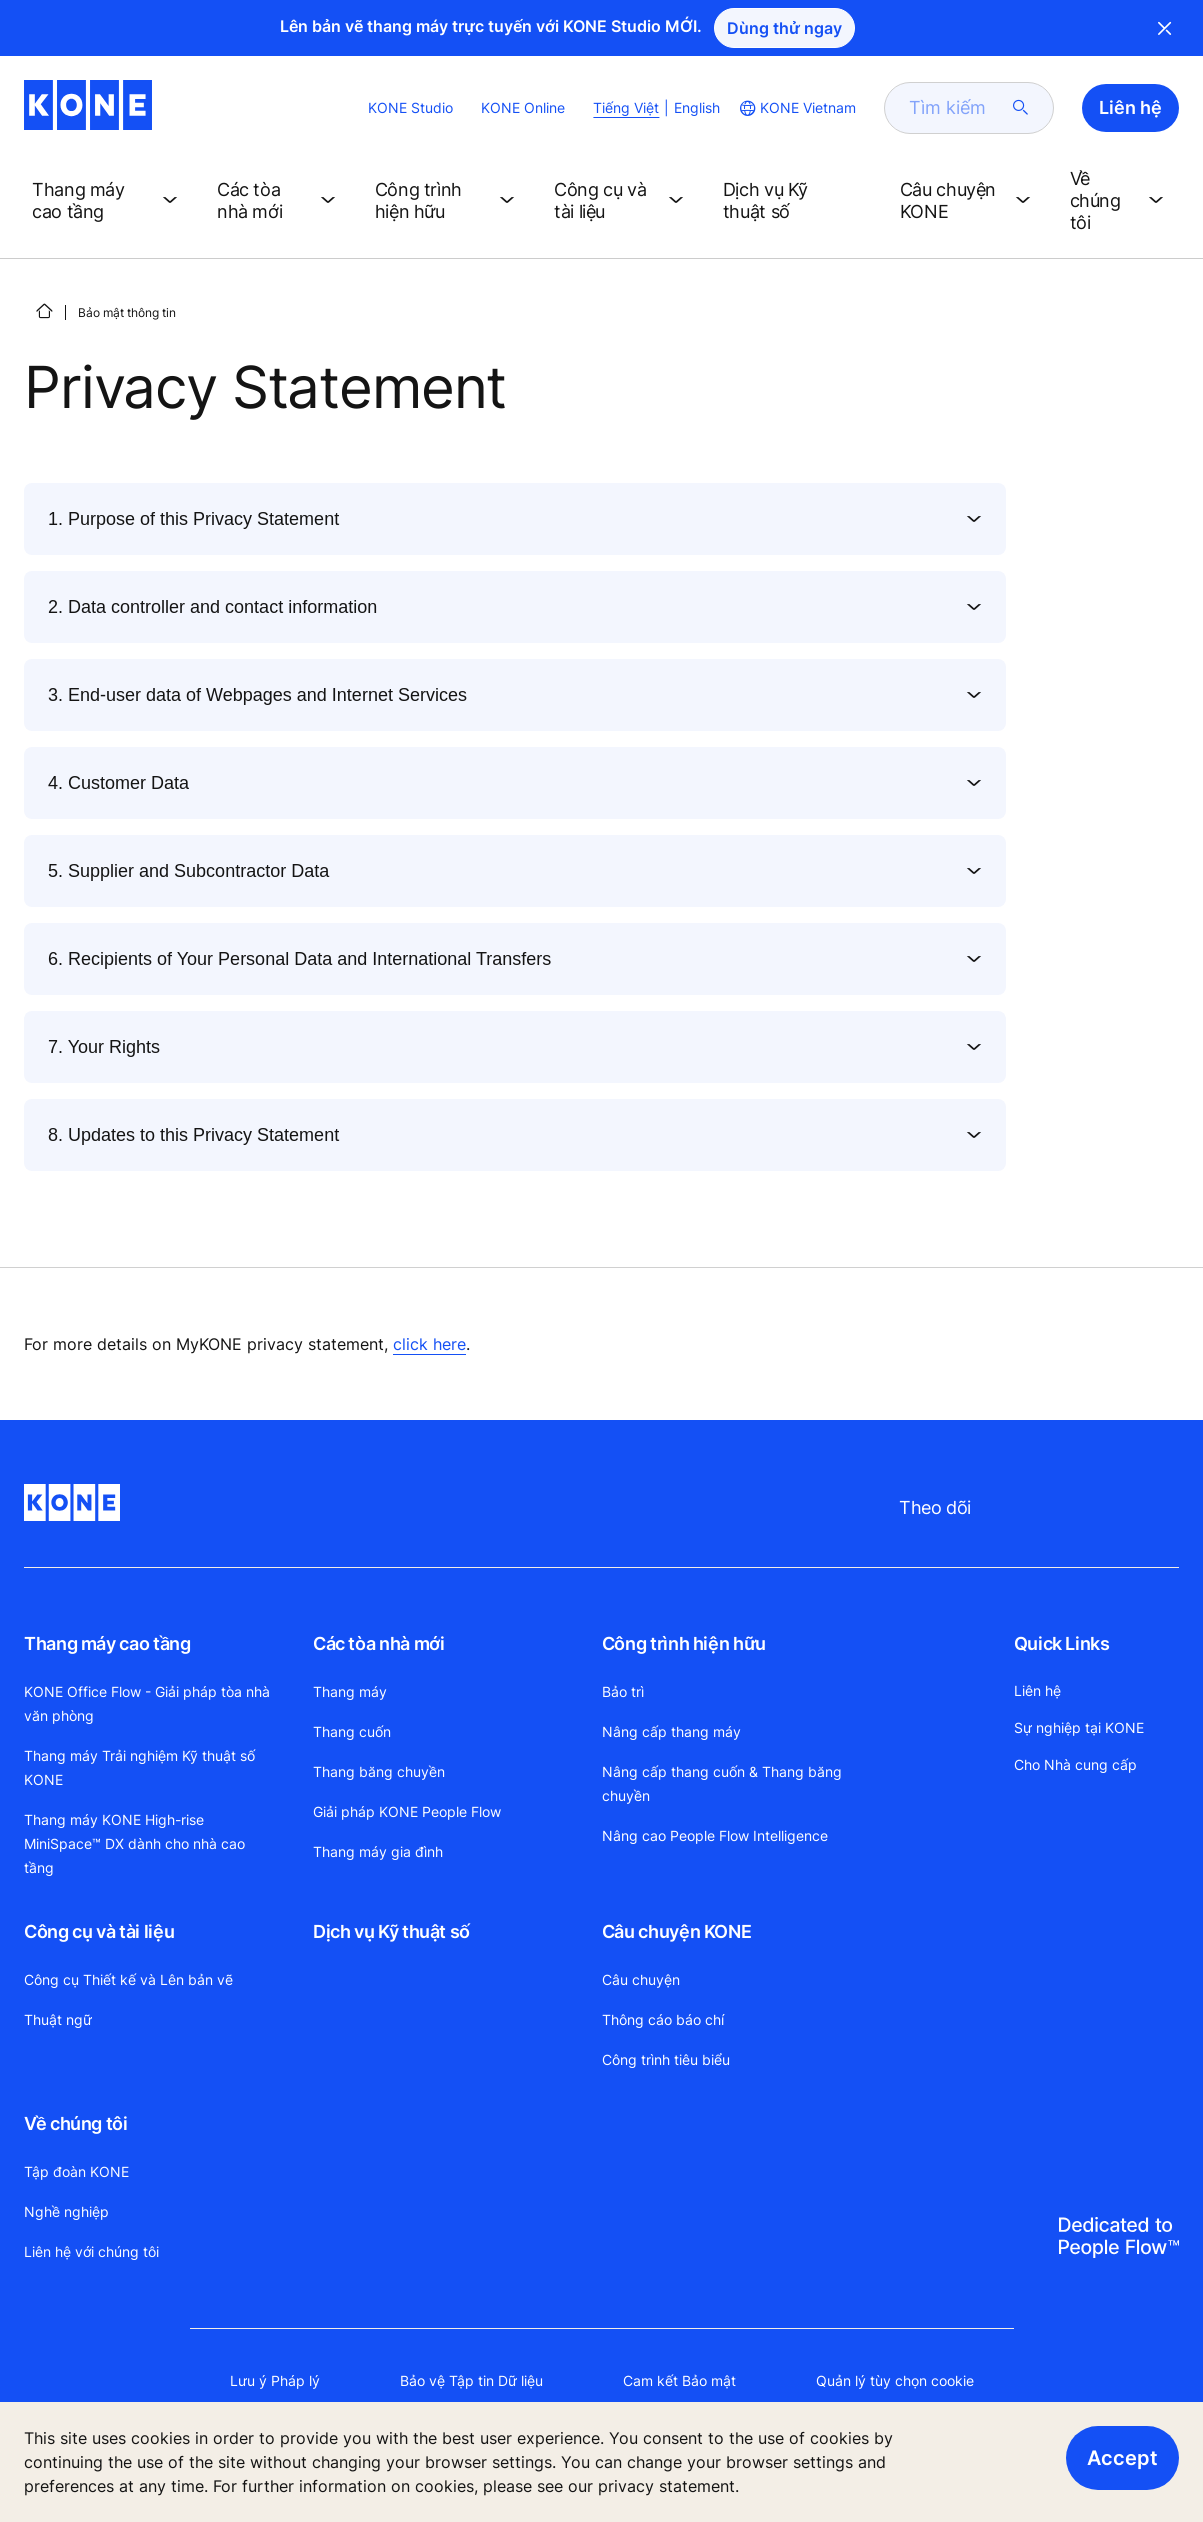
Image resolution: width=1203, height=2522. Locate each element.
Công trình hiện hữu (684, 1643)
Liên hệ (1037, 1690)
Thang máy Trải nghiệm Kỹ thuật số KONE (139, 1767)
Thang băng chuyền (379, 1771)
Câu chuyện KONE (677, 1931)
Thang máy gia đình (378, 1851)
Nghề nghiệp (66, 2211)
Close (1165, 28)
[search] (957, 108)
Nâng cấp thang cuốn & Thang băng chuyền (722, 1783)
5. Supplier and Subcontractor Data (188, 871)
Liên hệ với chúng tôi (91, 2251)
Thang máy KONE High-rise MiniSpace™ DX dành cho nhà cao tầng (134, 1843)
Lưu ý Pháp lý (275, 2380)
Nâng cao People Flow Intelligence (715, 1835)
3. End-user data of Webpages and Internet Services (257, 695)
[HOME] (44, 311)
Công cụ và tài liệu (99, 1931)
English (697, 107)
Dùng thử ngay (784, 28)
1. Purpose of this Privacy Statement (193, 519)
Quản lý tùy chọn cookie (895, 2380)
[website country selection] (796, 108)
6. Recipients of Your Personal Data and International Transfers (299, 959)
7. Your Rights (104, 1047)
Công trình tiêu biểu (666, 2059)
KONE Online (523, 107)
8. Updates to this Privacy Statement (193, 1135)
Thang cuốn (352, 1731)
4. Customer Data (118, 783)
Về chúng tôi (76, 2123)
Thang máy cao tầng (107, 1643)
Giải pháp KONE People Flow (407, 1811)
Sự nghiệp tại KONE (1079, 1727)
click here (429, 1344)
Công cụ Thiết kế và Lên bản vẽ (128, 1979)
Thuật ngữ (58, 2019)
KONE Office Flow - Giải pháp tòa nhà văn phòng (147, 1703)
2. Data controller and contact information (212, 607)
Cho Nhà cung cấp (1075, 1764)
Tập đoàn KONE (76, 2171)
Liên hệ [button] (1130, 107)
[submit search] (1021, 108)
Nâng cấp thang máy (671, 1731)
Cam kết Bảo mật (679, 2380)
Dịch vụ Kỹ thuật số (391, 1931)
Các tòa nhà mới (379, 1643)
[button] (108, 201)
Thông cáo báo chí (663, 2019)
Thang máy (350, 1691)
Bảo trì (623, 1691)
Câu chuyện (641, 1979)
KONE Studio (410, 107)
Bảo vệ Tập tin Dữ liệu (471, 2380)
